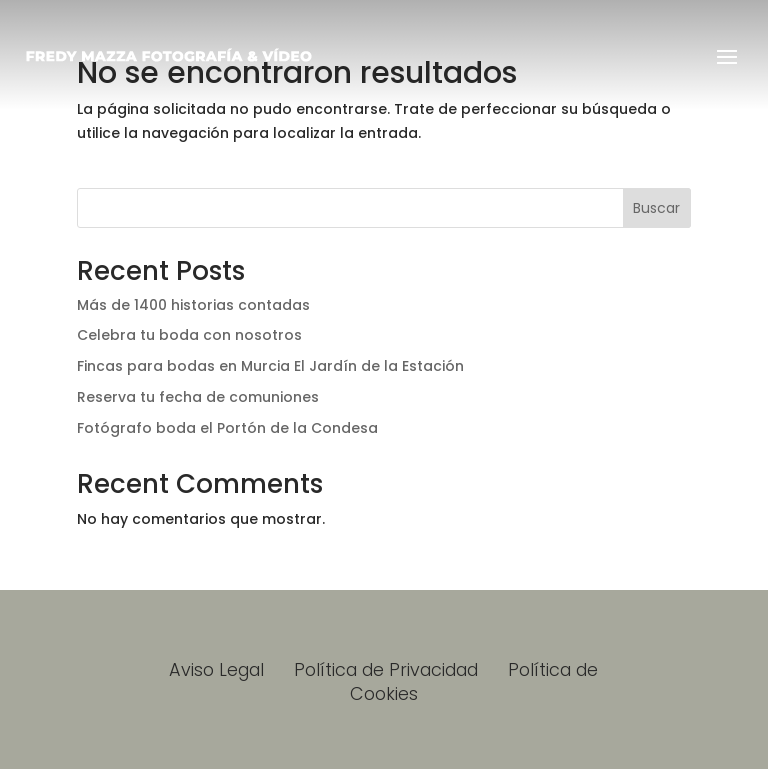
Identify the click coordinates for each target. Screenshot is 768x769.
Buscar (656, 208)
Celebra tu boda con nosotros (189, 335)
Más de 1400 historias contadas (193, 305)
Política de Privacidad (386, 669)
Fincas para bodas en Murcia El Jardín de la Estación (270, 366)
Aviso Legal (219, 669)
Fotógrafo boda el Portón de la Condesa (227, 428)
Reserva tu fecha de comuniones (198, 397)
